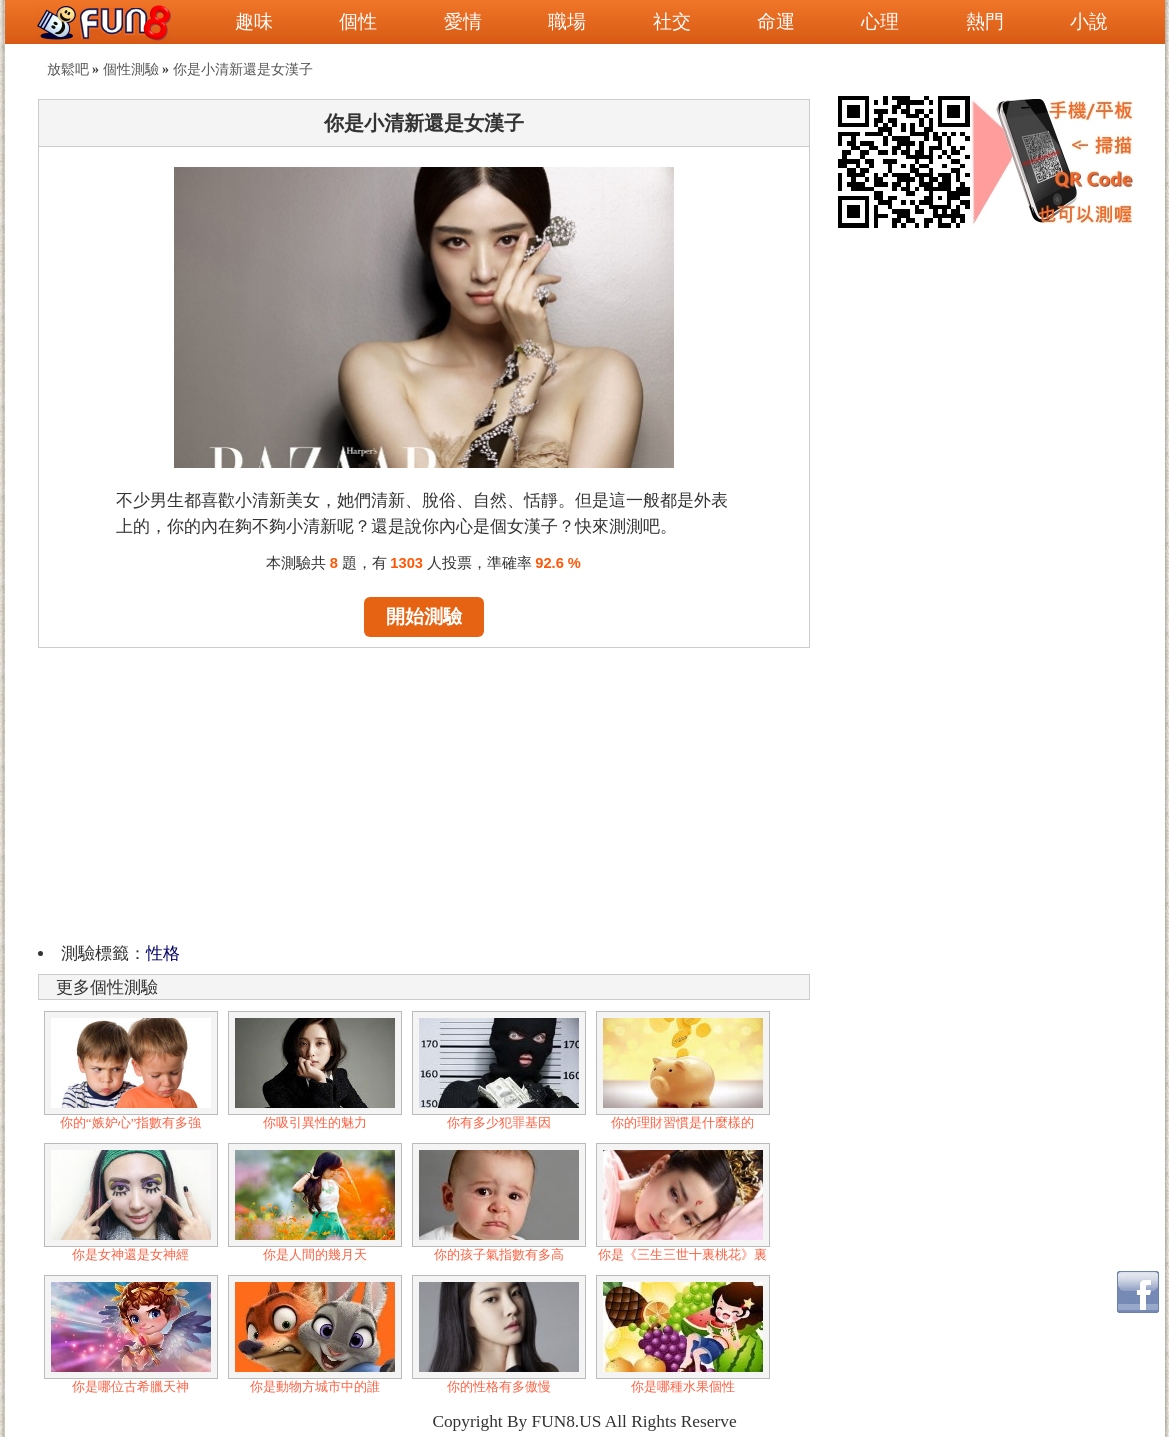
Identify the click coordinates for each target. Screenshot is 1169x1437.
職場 (567, 21)
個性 (358, 21)
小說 (1089, 21)
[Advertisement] (424, 792)
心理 (880, 21)
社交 (672, 21)
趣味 (254, 21)
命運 (776, 21)
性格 (163, 953)
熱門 (985, 21)
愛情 (463, 21)
